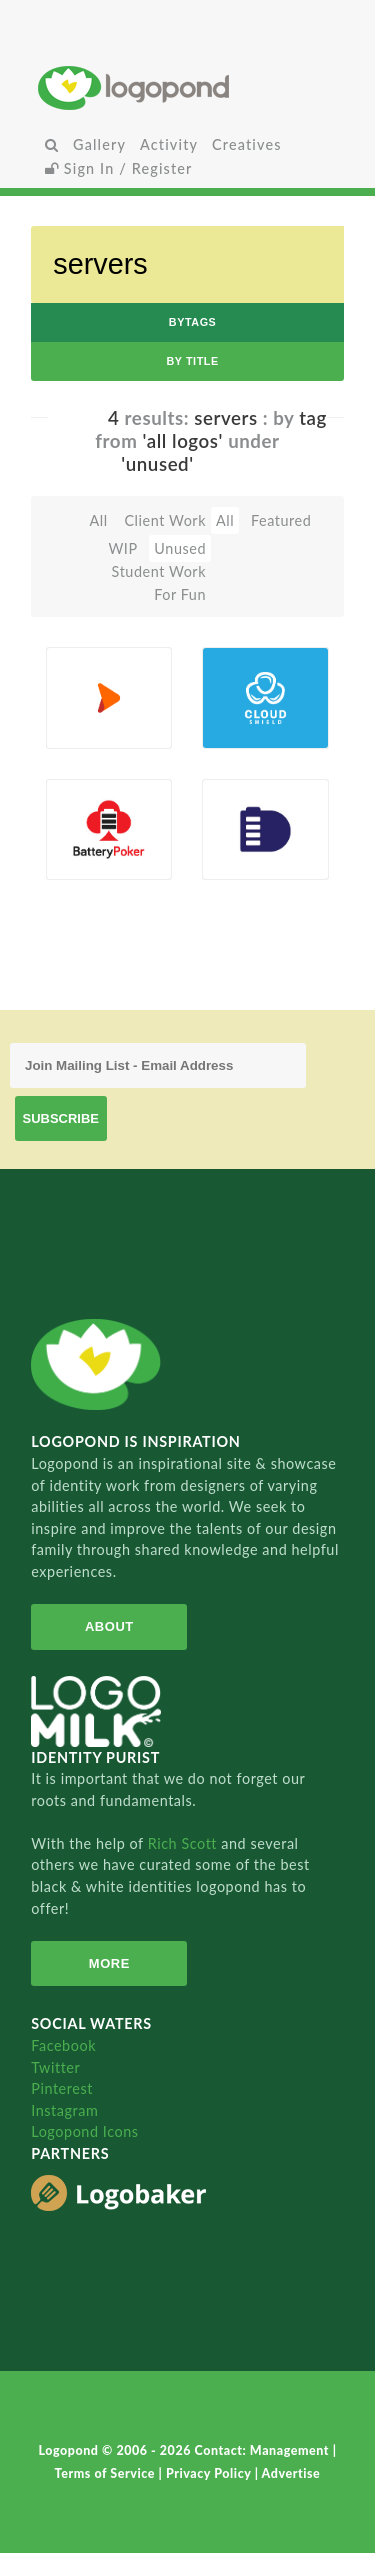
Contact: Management (264, 2450)
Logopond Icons (84, 2131)
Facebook (63, 2045)
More (109, 1963)
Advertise (291, 2473)
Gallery (99, 144)
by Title (192, 361)
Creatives (246, 144)
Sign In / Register (119, 168)
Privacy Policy (210, 2473)
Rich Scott (185, 1843)
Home (187, 87)
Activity (169, 144)
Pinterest (62, 2088)
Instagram (64, 2110)
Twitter (55, 2067)
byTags (193, 322)
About (109, 1626)
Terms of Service (107, 2473)
